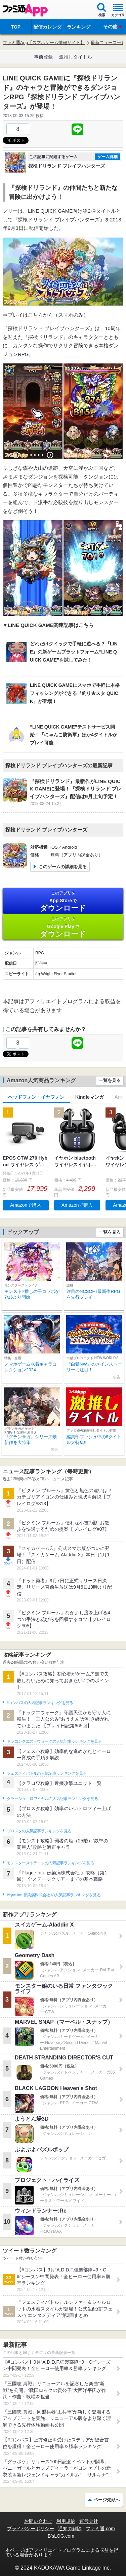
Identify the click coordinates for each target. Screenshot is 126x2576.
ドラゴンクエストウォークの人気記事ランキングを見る (54, 1741)
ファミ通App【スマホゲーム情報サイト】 (44, 42)
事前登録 (43, 57)
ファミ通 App (25, 10)
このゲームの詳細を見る (63, 866)
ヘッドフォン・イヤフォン (36, 1097)
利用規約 (65, 2521)
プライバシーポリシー (30, 2528)
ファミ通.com (100, 2528)
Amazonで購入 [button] (25, 1205)
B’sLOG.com (61, 2536)
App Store (63, 901)
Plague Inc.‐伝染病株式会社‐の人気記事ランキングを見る (53, 1895)
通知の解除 (70, 2528)
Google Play (63, 927)
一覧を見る (110, 1080)
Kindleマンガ (89, 1097)
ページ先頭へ (107, 2499)
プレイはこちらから (30, 315)
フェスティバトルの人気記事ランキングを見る (46, 1773)
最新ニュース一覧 (108, 42)
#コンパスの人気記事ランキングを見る (40, 1703)
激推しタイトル (75, 57)
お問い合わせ (38, 2521)
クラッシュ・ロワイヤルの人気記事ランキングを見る (52, 1799)
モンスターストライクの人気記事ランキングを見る (50, 1863)
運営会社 (88, 2521)
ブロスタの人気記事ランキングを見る (39, 1831)
